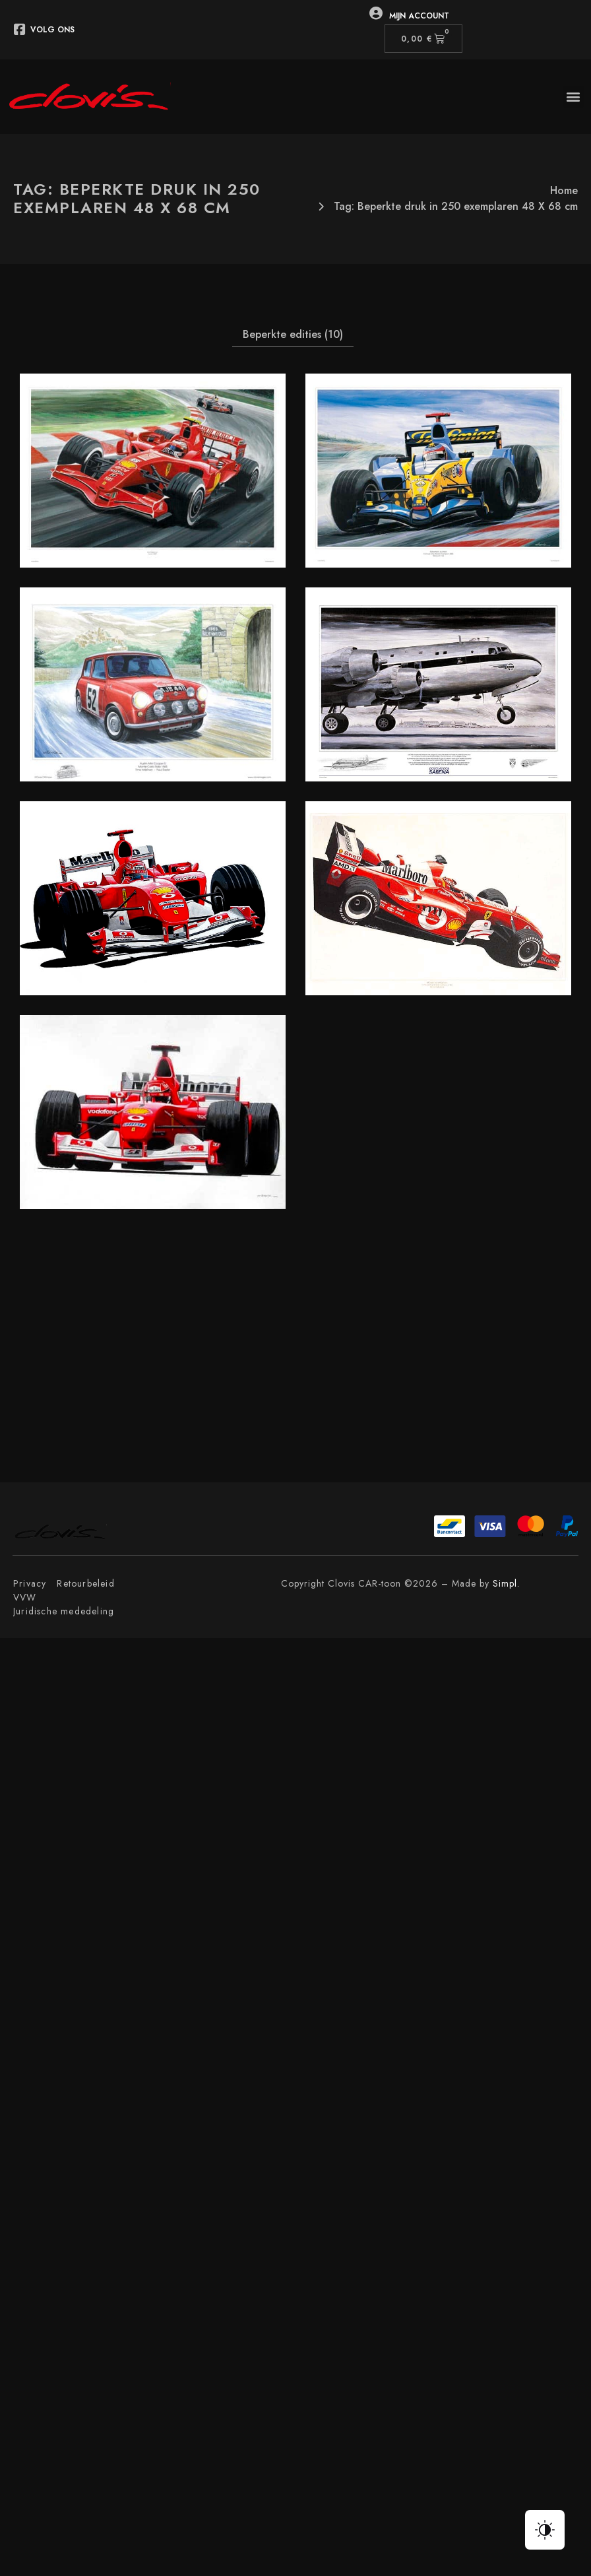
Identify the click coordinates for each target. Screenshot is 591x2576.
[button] (573, 97)
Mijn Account (419, 16)
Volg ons (52, 30)
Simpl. (506, 1583)
